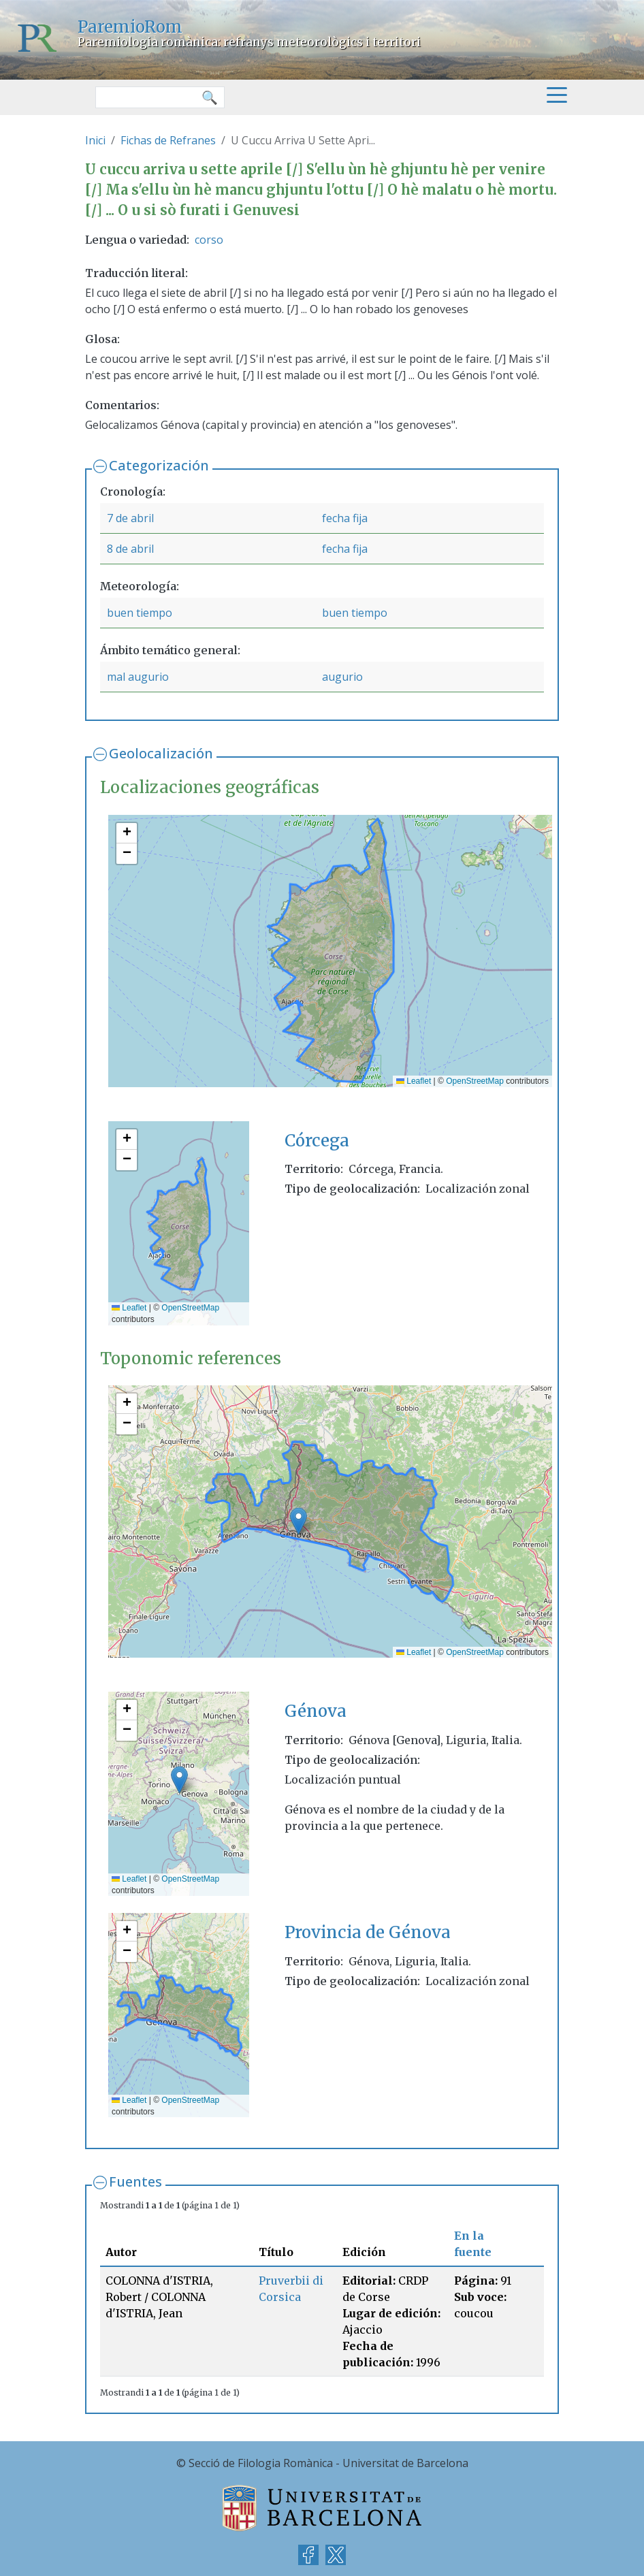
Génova (316, 1711)
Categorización (159, 465)
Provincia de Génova (368, 1932)
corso (209, 239)
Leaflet (413, 1081)
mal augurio (138, 676)
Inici (95, 140)
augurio (342, 676)
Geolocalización (161, 753)
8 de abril (130, 548)
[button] (126, 833)
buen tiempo (139, 612)
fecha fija (345, 518)
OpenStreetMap (475, 1081)
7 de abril (130, 518)
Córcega (317, 1140)
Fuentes (135, 2181)
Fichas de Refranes (168, 140)
